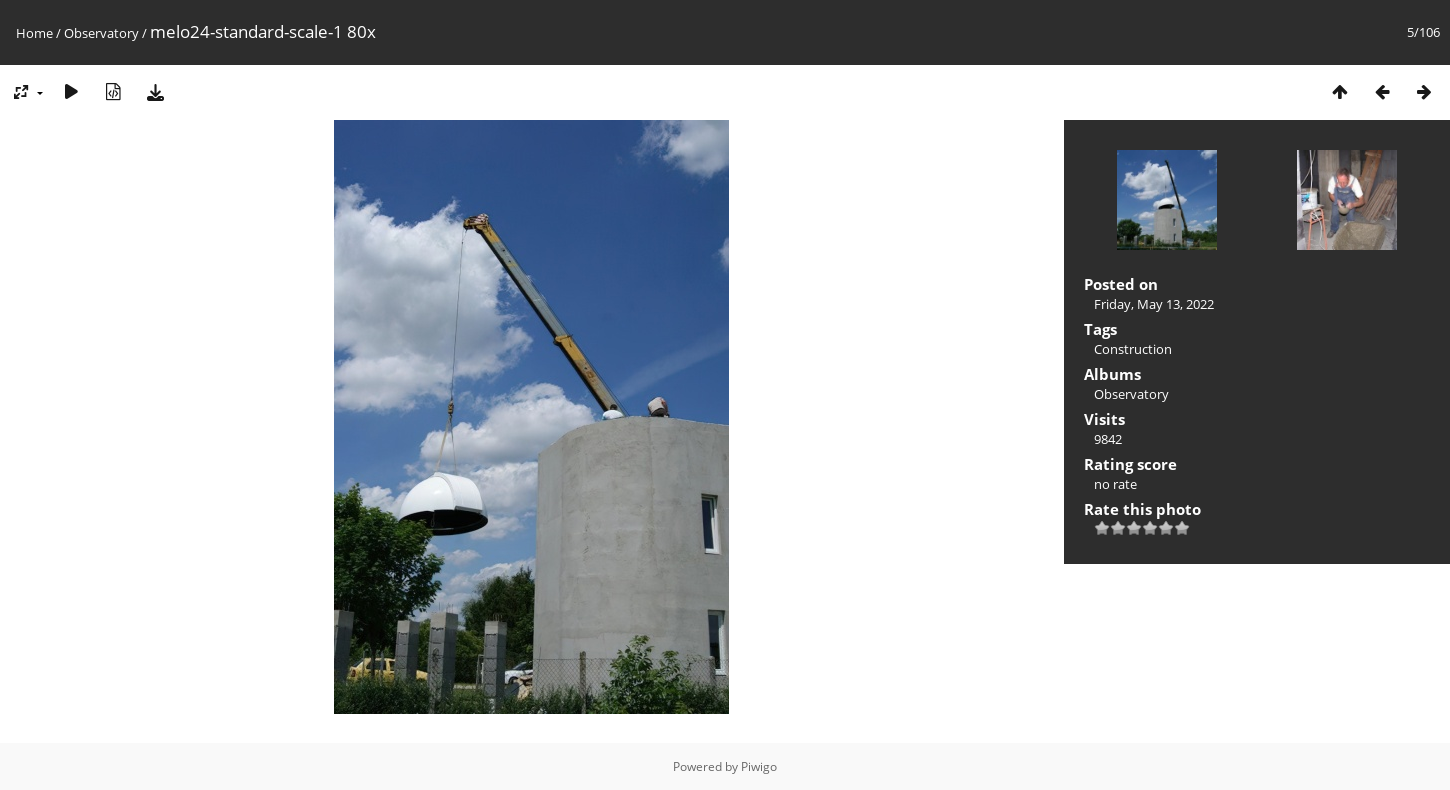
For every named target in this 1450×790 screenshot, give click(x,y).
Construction (1133, 349)
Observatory (101, 33)
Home (34, 33)
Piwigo (759, 766)
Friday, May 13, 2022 (1154, 304)
